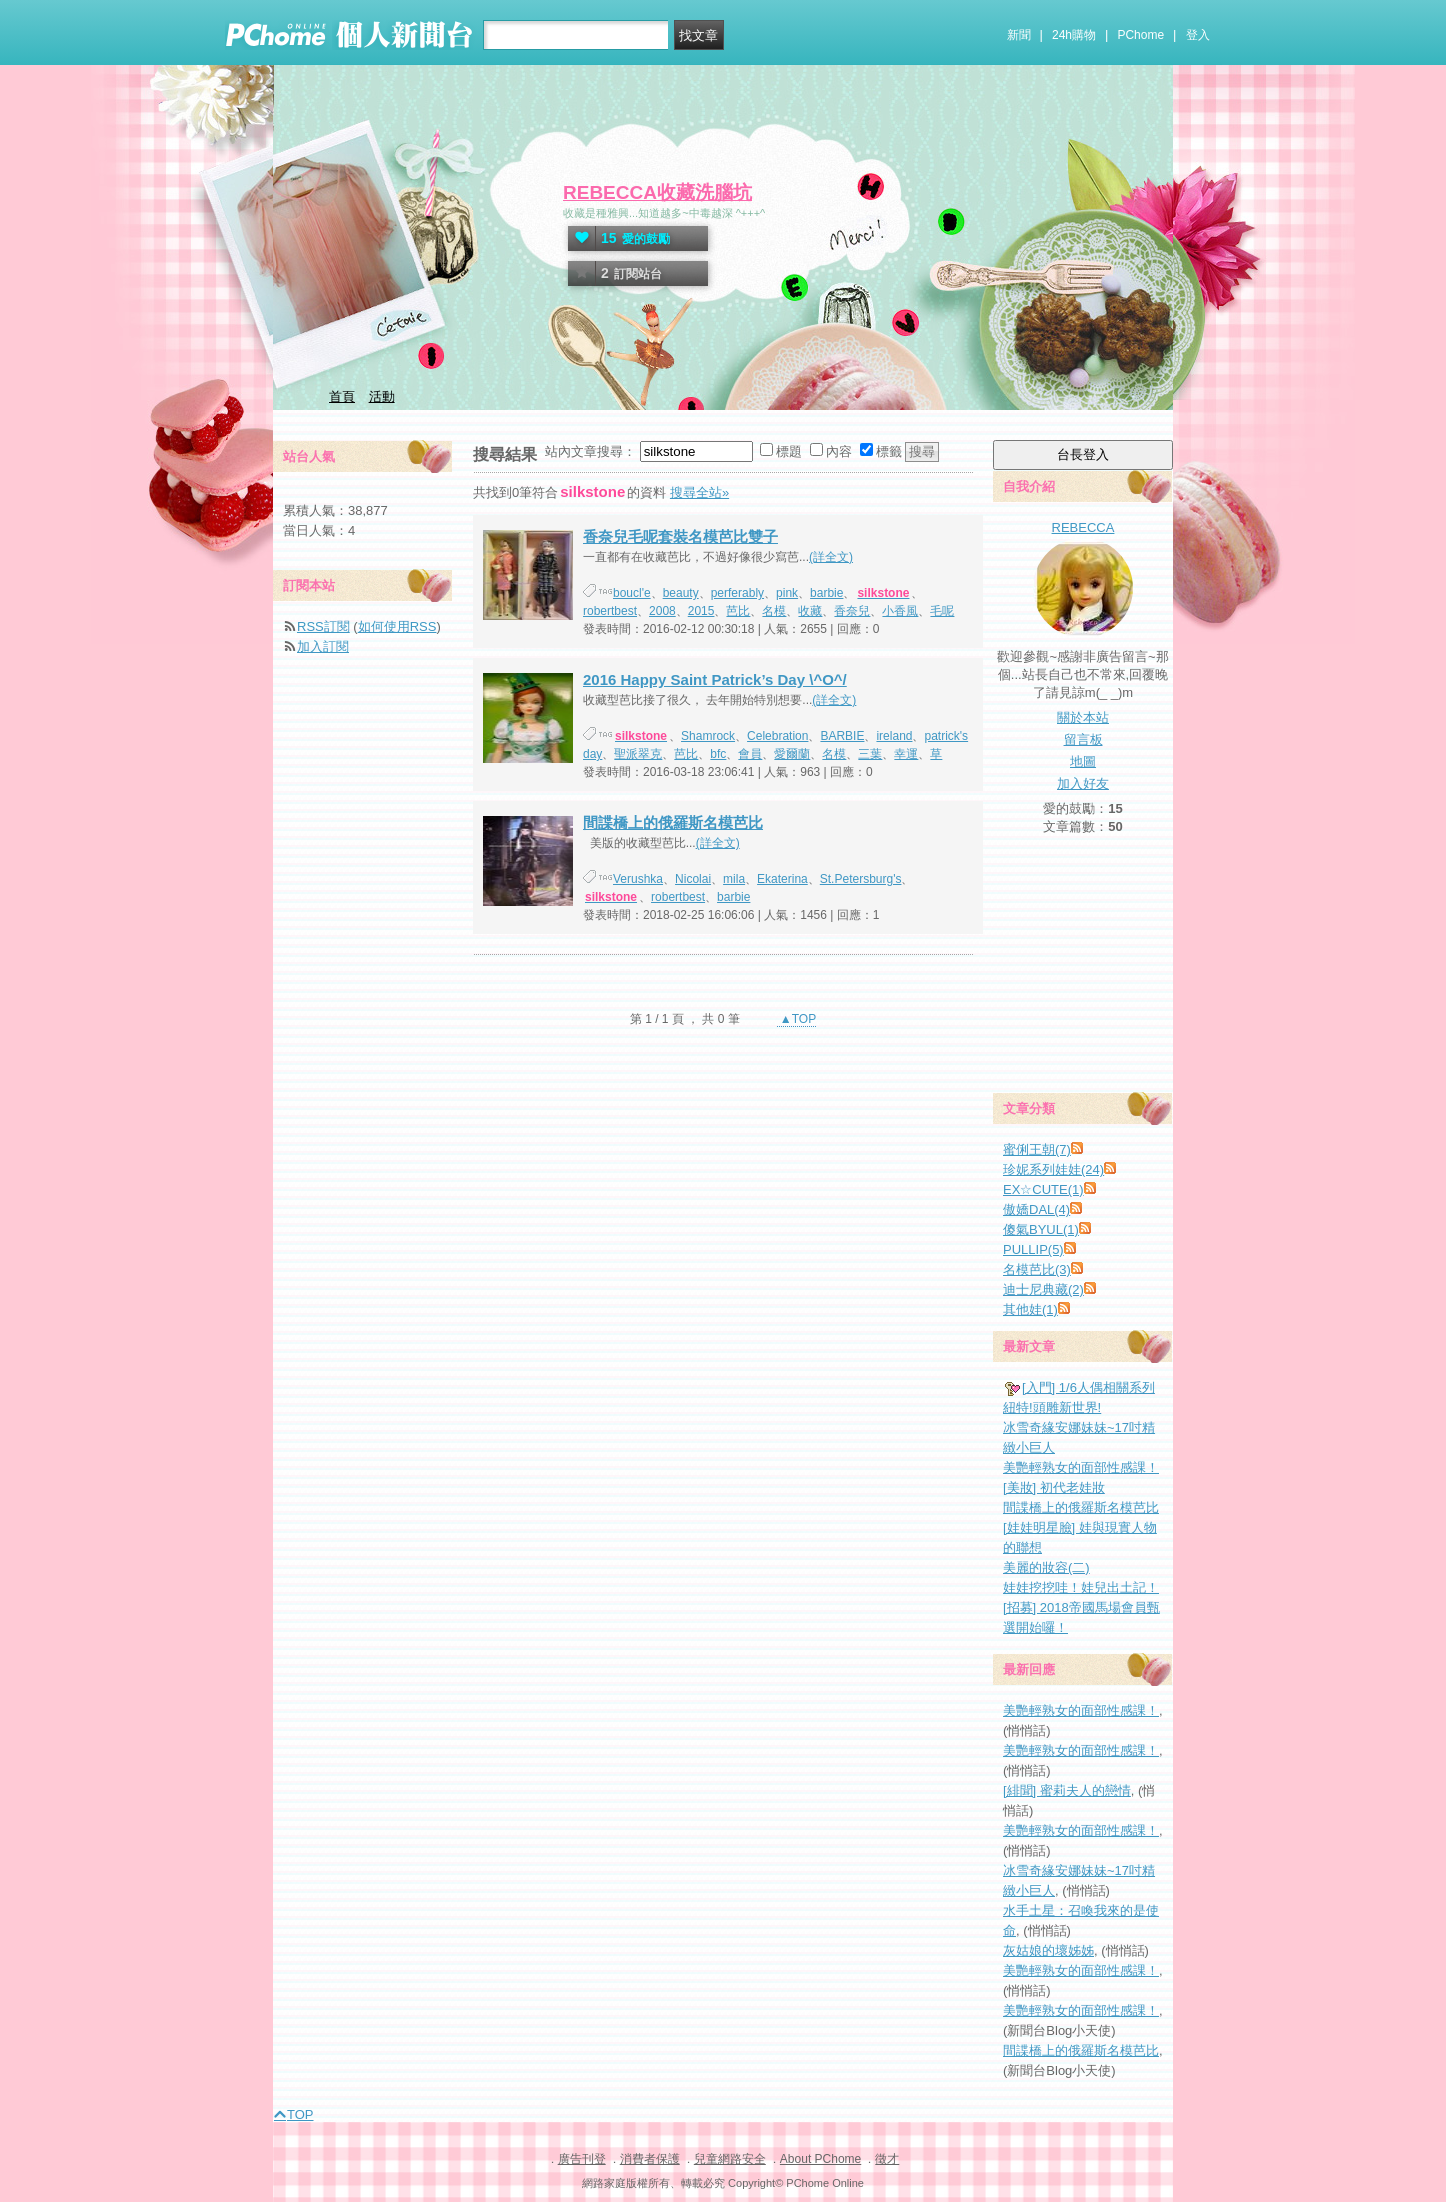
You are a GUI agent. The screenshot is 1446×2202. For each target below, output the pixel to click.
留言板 (1083, 739)
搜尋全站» (699, 492)
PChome (1140, 35)
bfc (718, 754)
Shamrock (708, 736)
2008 (662, 611)
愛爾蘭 (792, 754)
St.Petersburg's (861, 879)
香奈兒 (852, 611)
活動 (382, 396)
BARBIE (842, 736)
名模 (774, 611)
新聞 (1019, 35)
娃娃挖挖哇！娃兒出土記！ (1081, 1587)
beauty (681, 593)
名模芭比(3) (1037, 1269)
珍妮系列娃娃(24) (1053, 1169)
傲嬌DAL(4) (1036, 1209)
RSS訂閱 (323, 626)
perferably (737, 593)
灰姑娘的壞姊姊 (1048, 1950)
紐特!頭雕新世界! (1052, 1407)
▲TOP (797, 1019)
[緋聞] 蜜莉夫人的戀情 (1067, 1790)
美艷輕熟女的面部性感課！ (1081, 1467)
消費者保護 (650, 2159)
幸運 (906, 754)
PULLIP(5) (1033, 1249)
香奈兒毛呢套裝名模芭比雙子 (680, 536)
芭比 (738, 611)
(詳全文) (831, 557)
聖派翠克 (638, 754)
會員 (750, 754)
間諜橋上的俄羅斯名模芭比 (673, 822)
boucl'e (632, 593)
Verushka (638, 879)
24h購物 (1074, 35)
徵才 (887, 2159)
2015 (701, 611)
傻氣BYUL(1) (1041, 1229)
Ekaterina (782, 879)
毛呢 (942, 611)
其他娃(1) (1030, 1309)
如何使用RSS (397, 626)
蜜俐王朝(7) (1037, 1149)
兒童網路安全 (730, 2159)
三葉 (870, 754)
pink (787, 593)
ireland (894, 736)
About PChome (820, 2159)
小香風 (900, 611)
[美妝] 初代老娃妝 (1054, 1487)
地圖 (1083, 761)
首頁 (342, 396)
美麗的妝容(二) (1046, 1567)
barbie (826, 593)
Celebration (777, 736)
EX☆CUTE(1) (1043, 1189)
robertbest (610, 611)
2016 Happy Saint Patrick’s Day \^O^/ (715, 679)
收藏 (810, 611)
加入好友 (1083, 783)
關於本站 (1083, 717)
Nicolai (693, 879)
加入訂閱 (323, 646)
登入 (1198, 35)
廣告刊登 (582, 2159)
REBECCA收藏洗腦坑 (657, 192)
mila (734, 879)
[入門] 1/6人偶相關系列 (1088, 1387)
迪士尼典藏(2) (1043, 1289)
